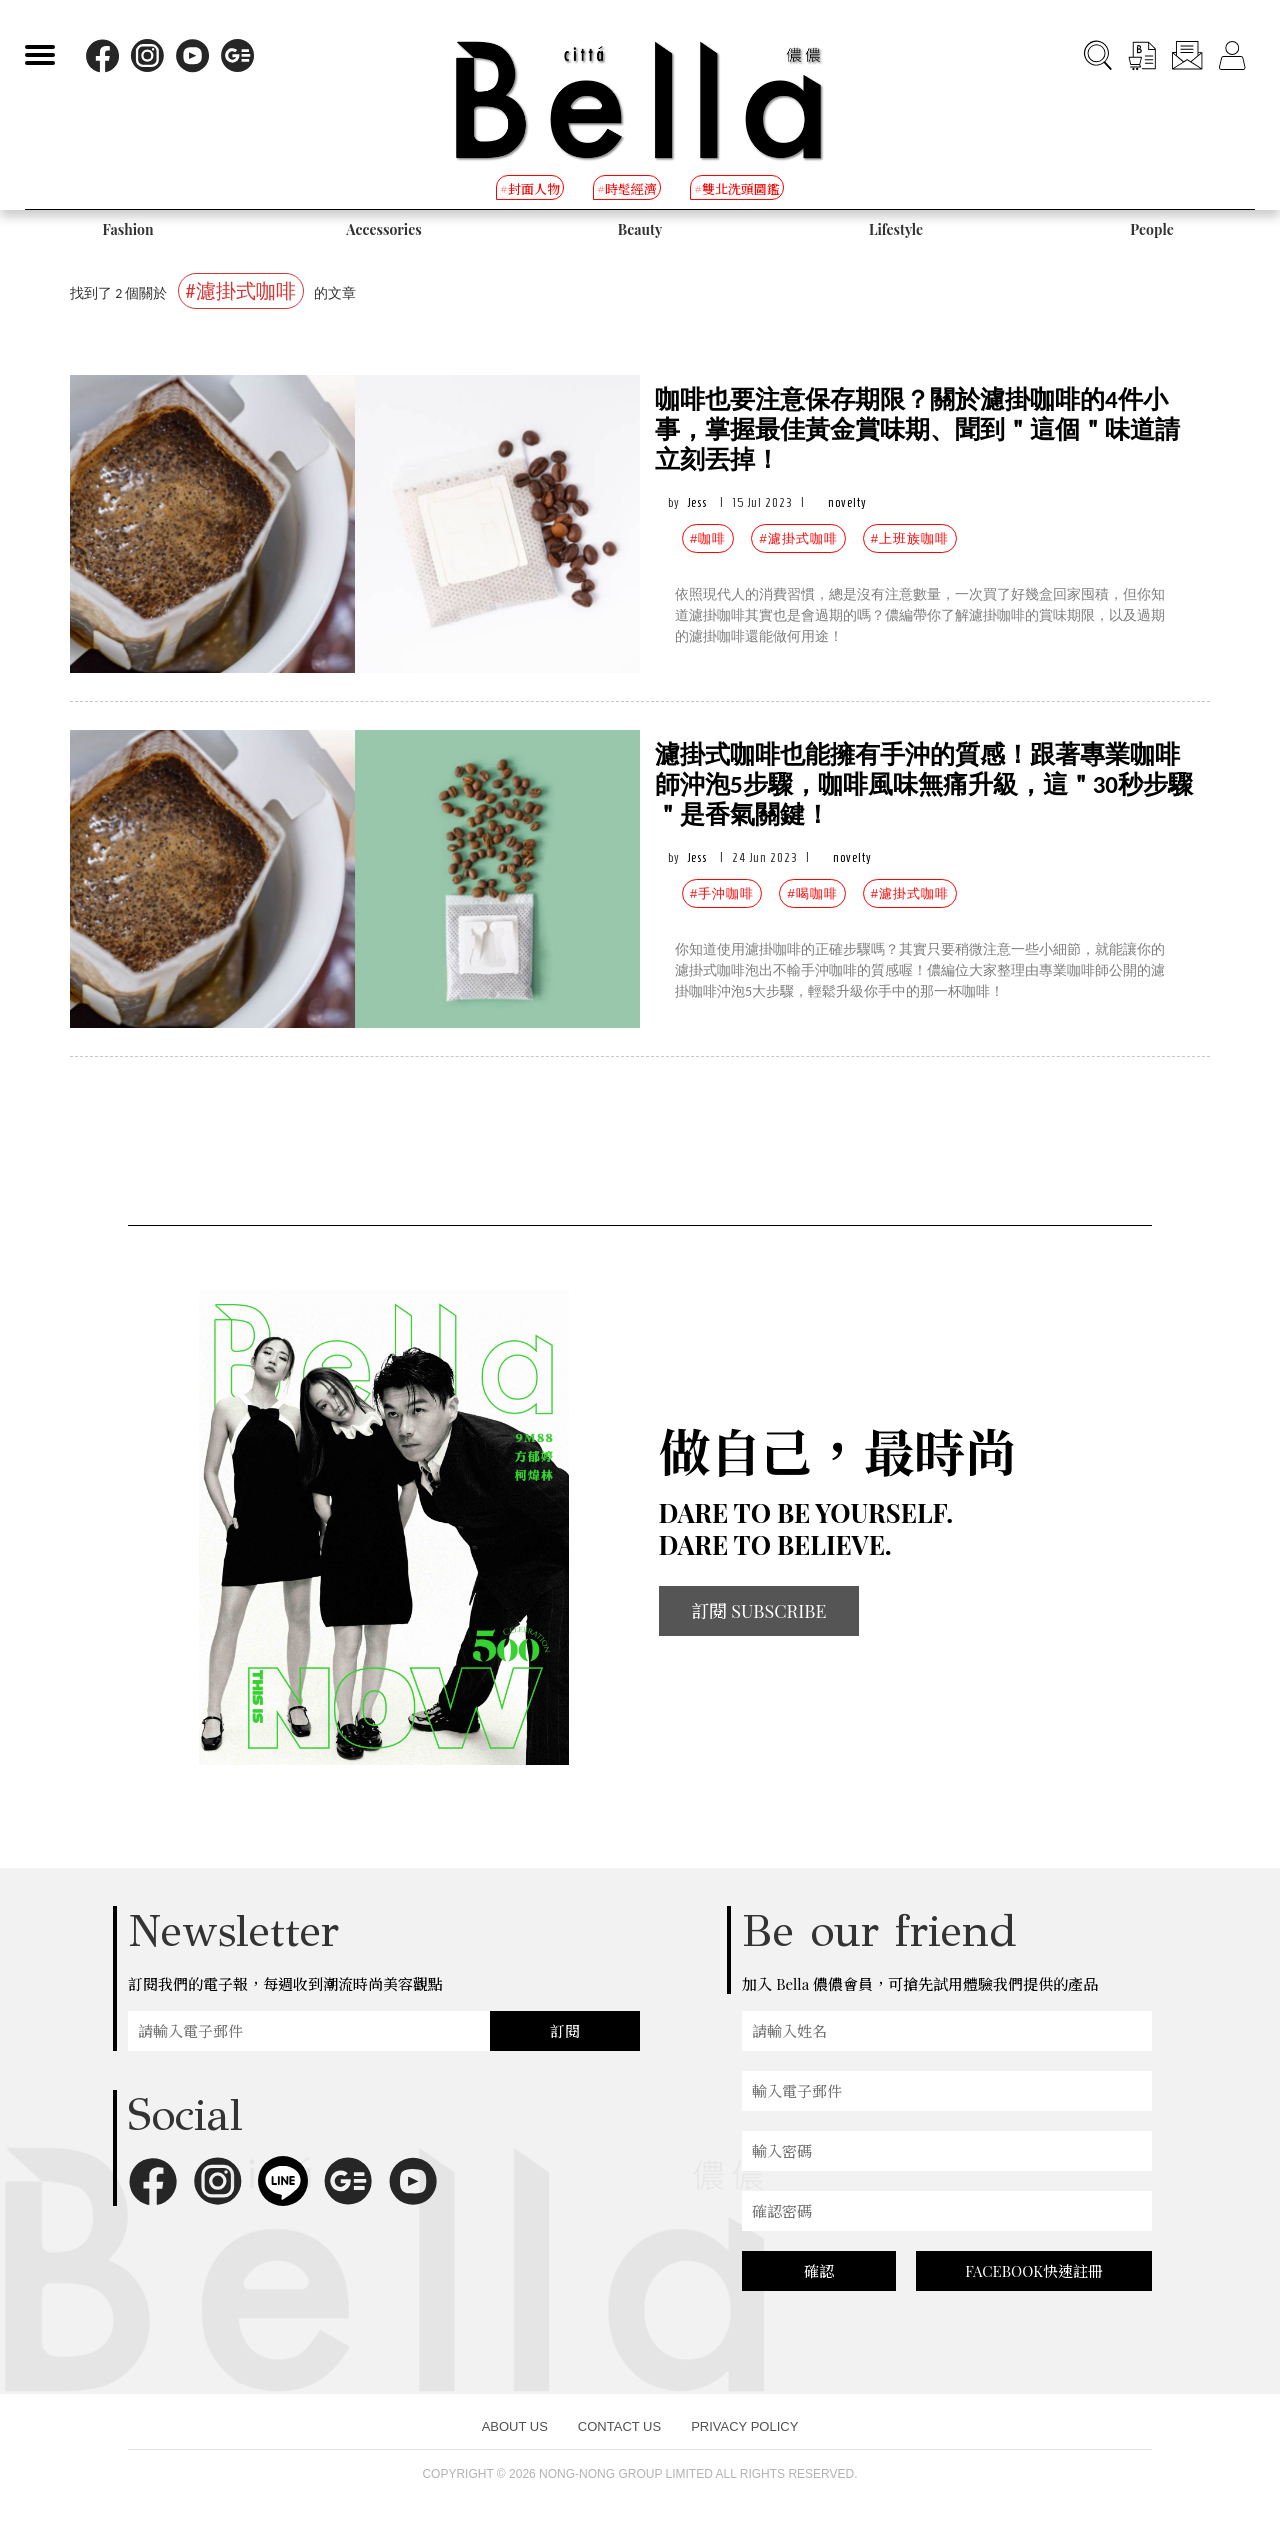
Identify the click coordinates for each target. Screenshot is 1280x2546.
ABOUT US (515, 2426)
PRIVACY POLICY (744, 2426)
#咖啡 (708, 538)
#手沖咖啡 (722, 893)
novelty (847, 502)
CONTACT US (619, 2426)
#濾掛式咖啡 (798, 538)
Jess (697, 502)
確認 (819, 2271)
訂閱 (565, 2031)
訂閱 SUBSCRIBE (759, 1611)
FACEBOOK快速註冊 (1034, 2271)
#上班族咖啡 (910, 538)
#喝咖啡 (812, 893)
